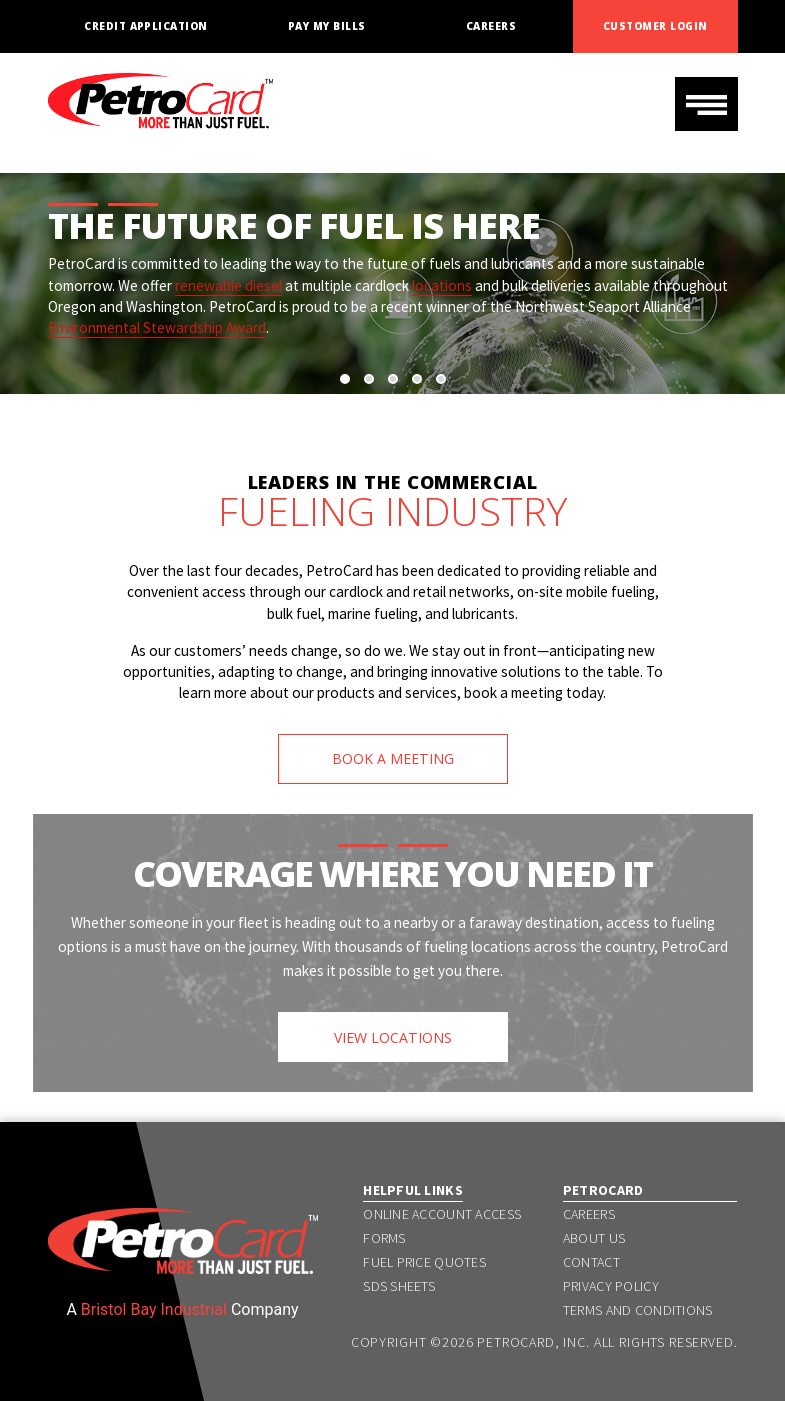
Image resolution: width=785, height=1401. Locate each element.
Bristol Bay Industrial (154, 1309)
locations (442, 285)
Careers (491, 26)
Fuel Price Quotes (424, 1262)
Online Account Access (442, 1214)
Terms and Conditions (638, 1310)
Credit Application (146, 26)
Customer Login (655, 26)
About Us (594, 1238)
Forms (384, 1238)
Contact (591, 1262)
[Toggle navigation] (706, 104)
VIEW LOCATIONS (393, 1037)
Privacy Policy (611, 1286)
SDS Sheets (399, 1286)
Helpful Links (413, 1190)
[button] (345, 379)
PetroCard (603, 1190)
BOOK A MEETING (393, 758)
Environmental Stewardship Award (157, 327)
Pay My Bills (327, 26)
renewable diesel (228, 285)
